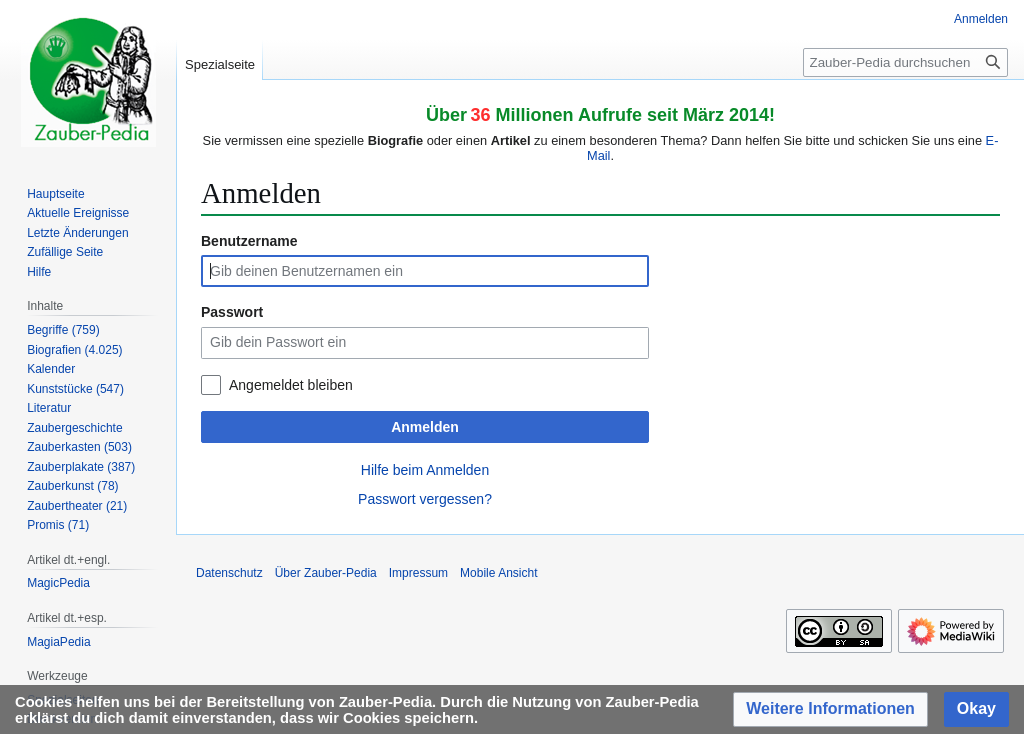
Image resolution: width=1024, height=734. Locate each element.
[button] (830, 709)
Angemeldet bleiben (291, 385)
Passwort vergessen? (425, 499)
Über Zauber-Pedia (326, 573)
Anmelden (425, 427)
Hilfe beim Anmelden (425, 470)
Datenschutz (229, 573)
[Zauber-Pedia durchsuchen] (905, 62)
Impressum (418, 573)
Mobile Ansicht (498, 573)
